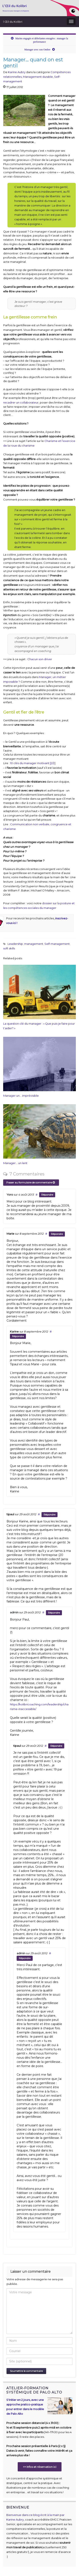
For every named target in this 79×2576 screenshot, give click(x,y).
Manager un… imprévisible (21, 1095)
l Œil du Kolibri (12, 21)
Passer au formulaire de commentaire (30, 1182)
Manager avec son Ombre (37, 49)
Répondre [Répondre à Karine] (18, 1336)
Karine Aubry (16, 72)
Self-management (57, 943)
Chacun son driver (39, 659)
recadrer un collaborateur (21, 402)
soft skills (9, 948)
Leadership (15, 943)
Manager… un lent (15, 1163)
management (33, 943)
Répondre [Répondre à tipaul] (49, 1514)
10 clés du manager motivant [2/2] (32, 763)
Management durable (38, 76)
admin (14, 1612)
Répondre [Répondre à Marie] (57, 1233)
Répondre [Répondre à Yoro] (47, 1194)
